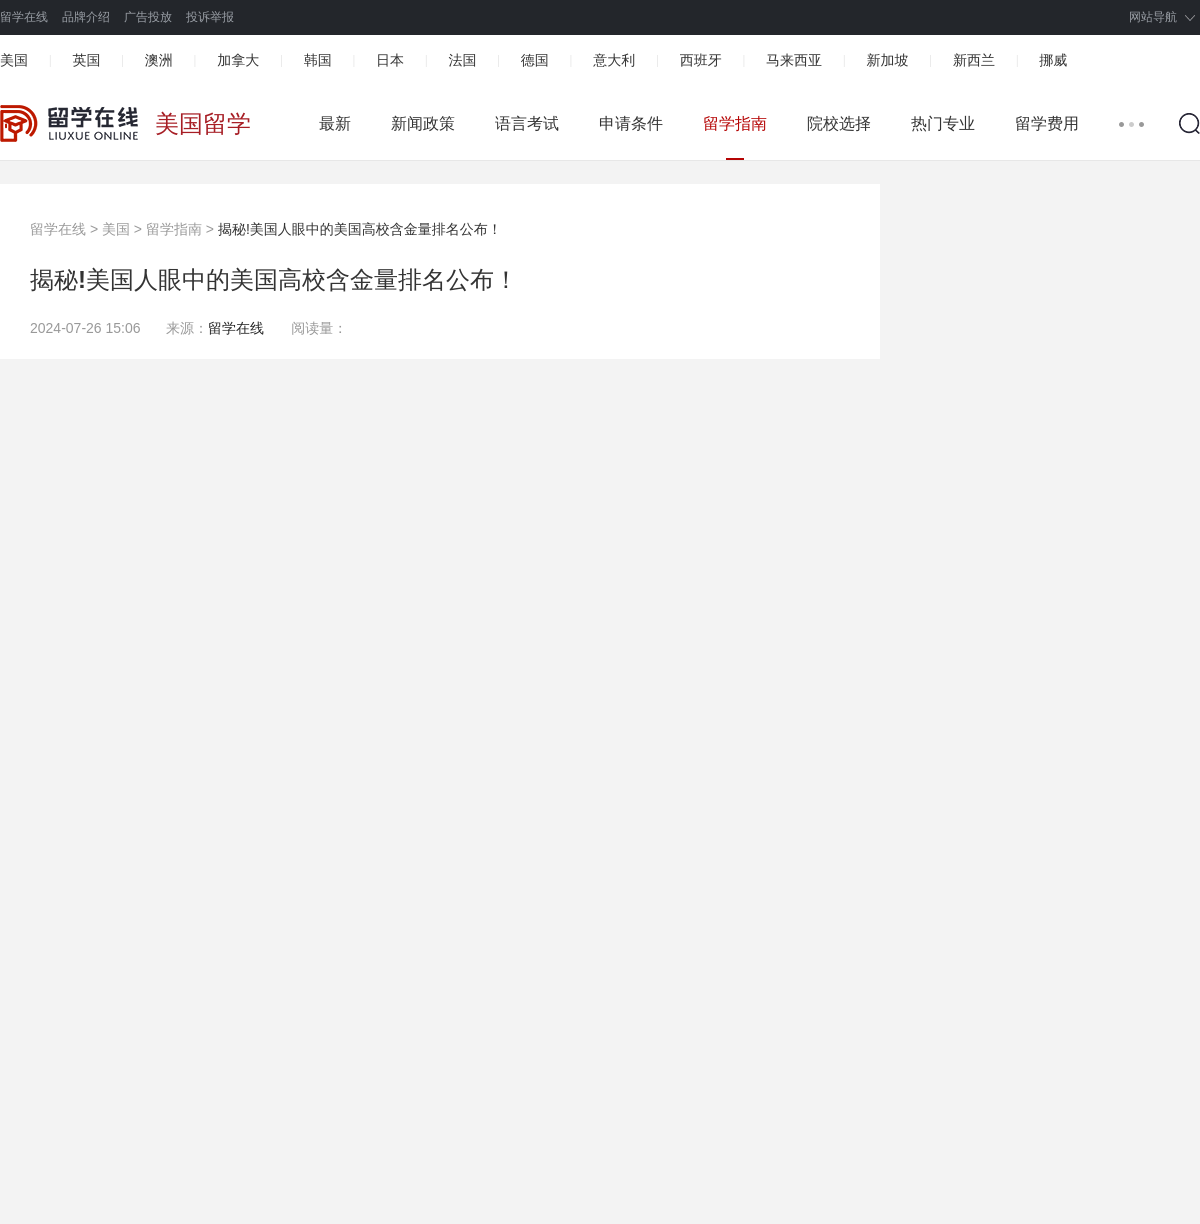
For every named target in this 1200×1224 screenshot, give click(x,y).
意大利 (614, 60)
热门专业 (943, 123)
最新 (335, 123)
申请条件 (631, 123)
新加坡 (887, 60)
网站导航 (1153, 17)
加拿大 (238, 60)
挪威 (1053, 60)
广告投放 (148, 17)
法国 (462, 60)
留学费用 (1047, 123)
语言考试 (527, 123)
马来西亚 (794, 60)
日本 (390, 60)
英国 (86, 60)
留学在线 (24, 17)
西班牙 (701, 60)
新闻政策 (423, 123)
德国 (535, 60)
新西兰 (974, 60)
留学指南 (735, 123)
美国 (14, 60)
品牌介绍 (86, 17)
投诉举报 (210, 17)
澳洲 (159, 60)
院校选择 (839, 123)
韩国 (318, 60)
